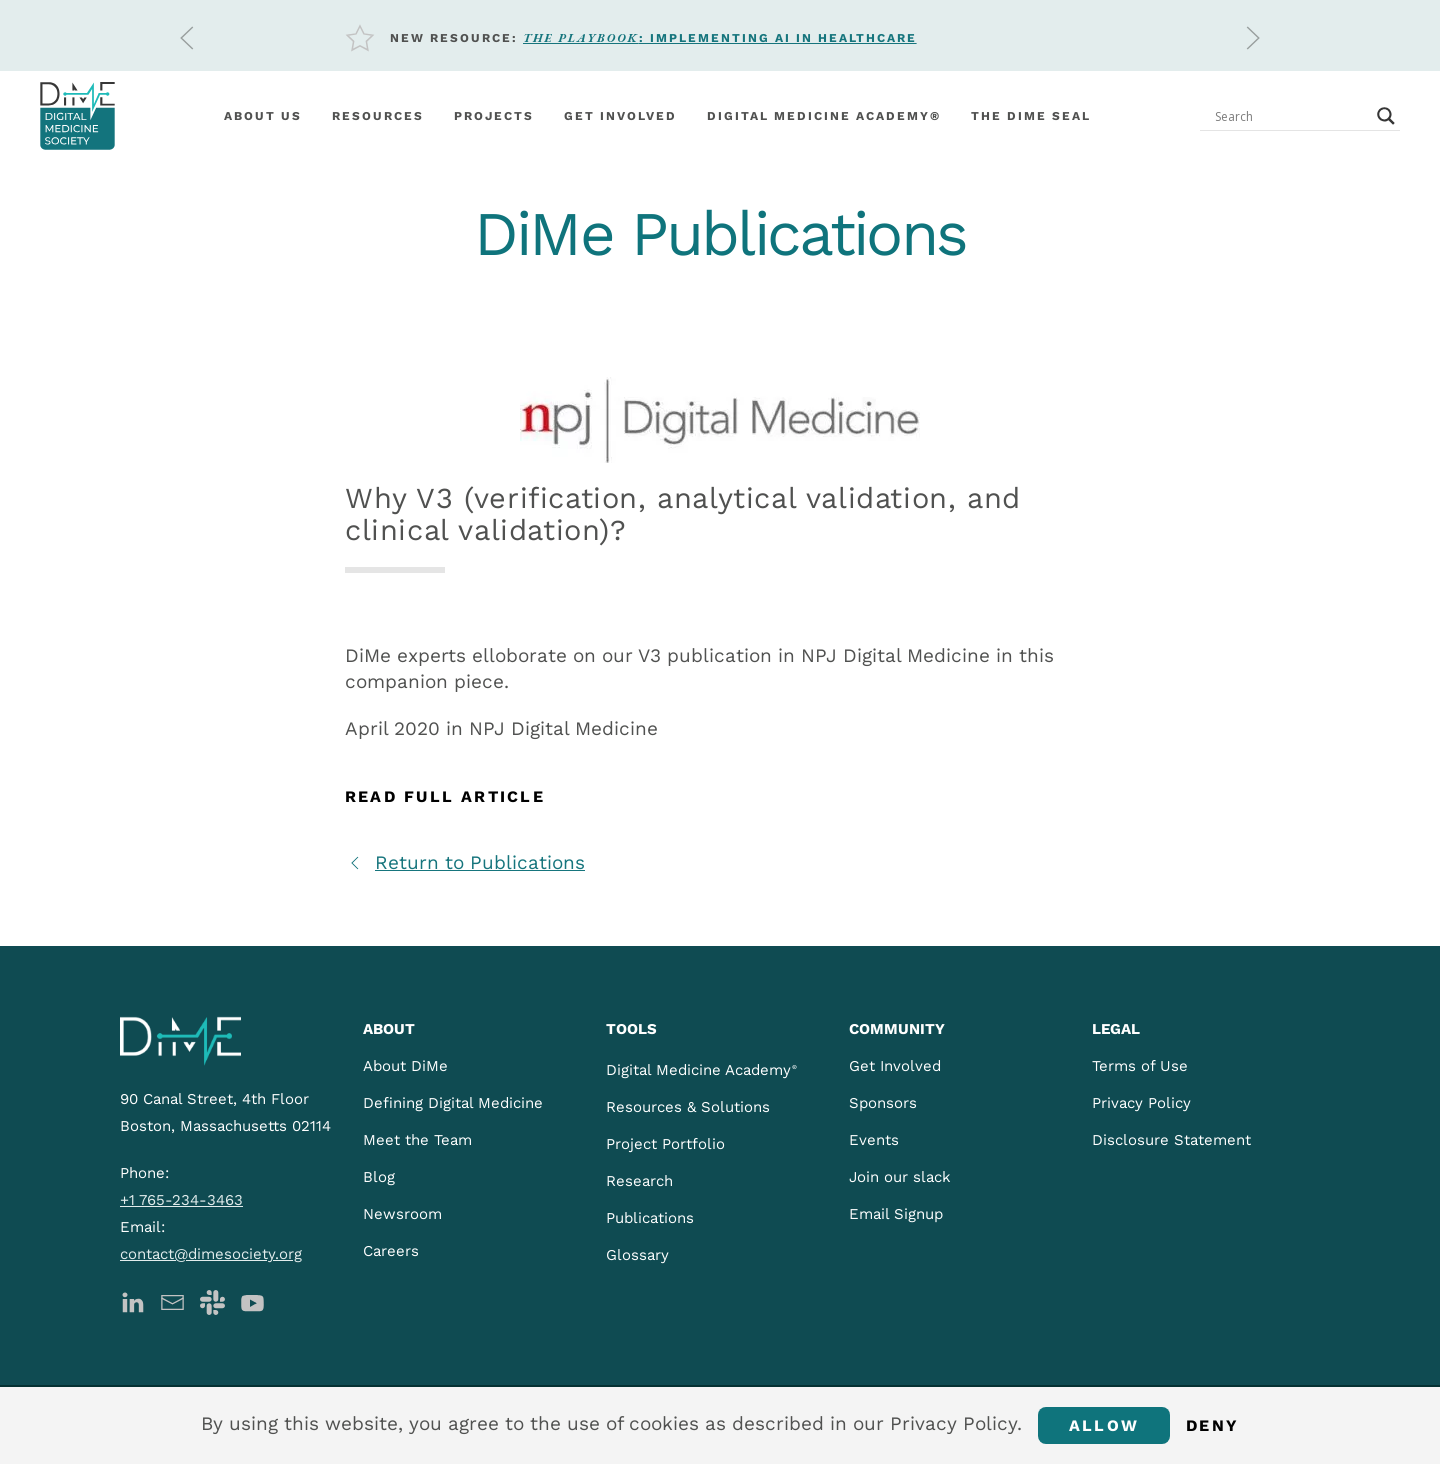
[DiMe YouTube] (252, 1300)
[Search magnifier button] (1386, 116)
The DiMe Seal (1031, 116)
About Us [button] (263, 116)
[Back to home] (77, 116)
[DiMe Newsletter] (172, 1300)
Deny (1212, 1425)
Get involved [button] (620, 116)
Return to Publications (465, 862)
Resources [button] (378, 116)
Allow (1104, 1425)
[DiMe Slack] (212, 1300)
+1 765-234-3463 (181, 1200)
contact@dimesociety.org (211, 1254)
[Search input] (1291, 116)
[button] (187, 38)
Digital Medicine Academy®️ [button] (824, 116)
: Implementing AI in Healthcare (720, 38)
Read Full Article (445, 796)
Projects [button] (494, 116)
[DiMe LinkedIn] (132, 1300)
